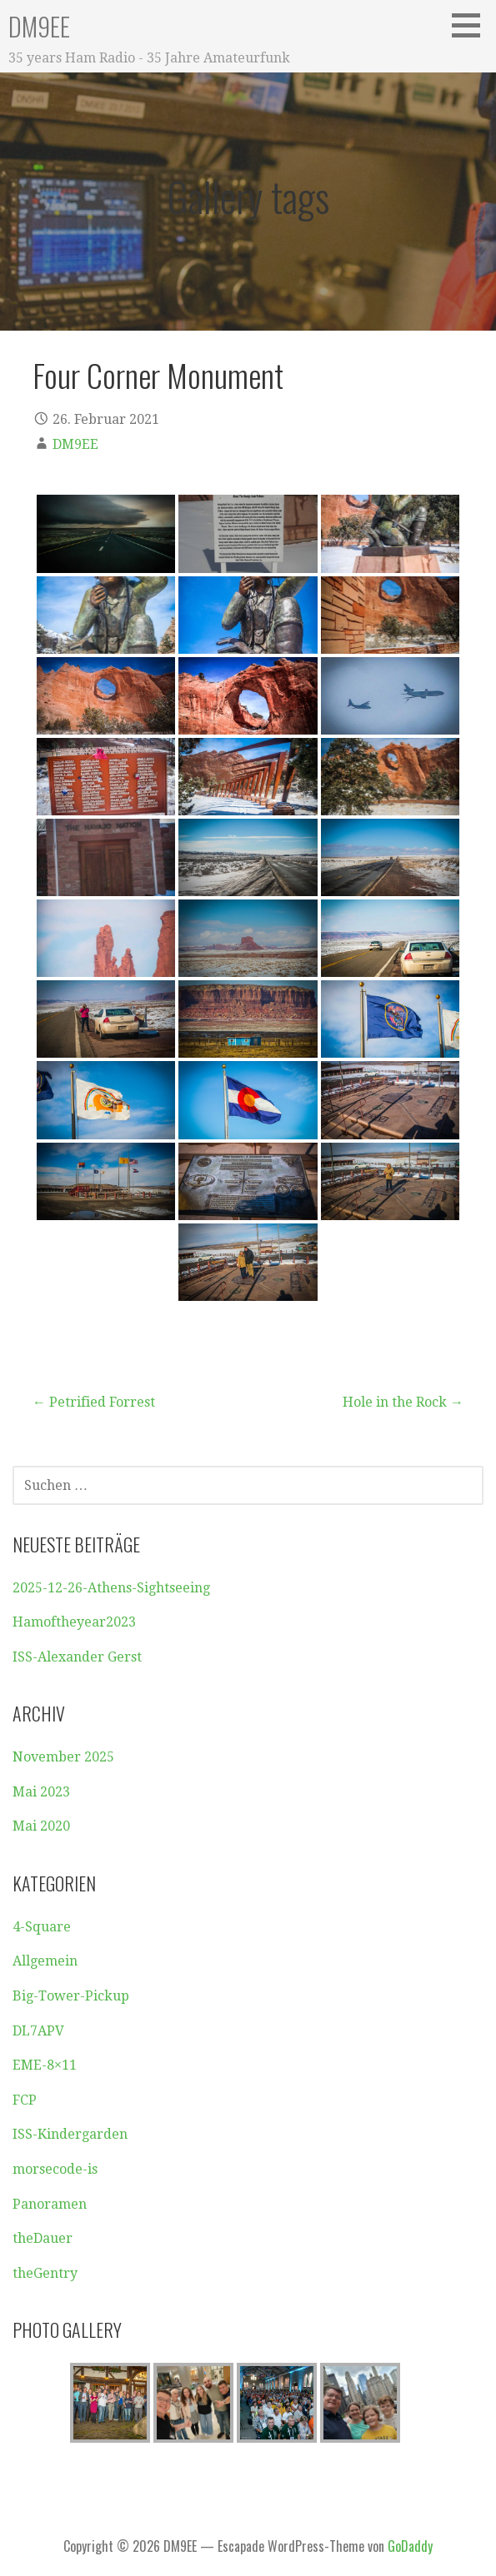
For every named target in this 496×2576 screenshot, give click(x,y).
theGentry (45, 2273)
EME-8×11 (45, 2065)
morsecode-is (55, 2169)
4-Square (42, 1927)
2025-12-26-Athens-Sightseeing (111, 1588)
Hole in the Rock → (403, 1402)
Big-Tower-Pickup (71, 1996)
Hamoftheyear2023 (74, 1622)
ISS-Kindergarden (70, 2134)
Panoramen (50, 2204)
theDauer (43, 2238)
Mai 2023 (41, 1792)
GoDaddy (410, 2546)
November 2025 (63, 1757)
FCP (25, 2100)
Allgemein (45, 1961)
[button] (472, 25)
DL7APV (38, 2031)
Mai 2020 (41, 1826)
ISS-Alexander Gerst (77, 1657)
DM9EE (39, 26)
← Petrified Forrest (94, 1402)
